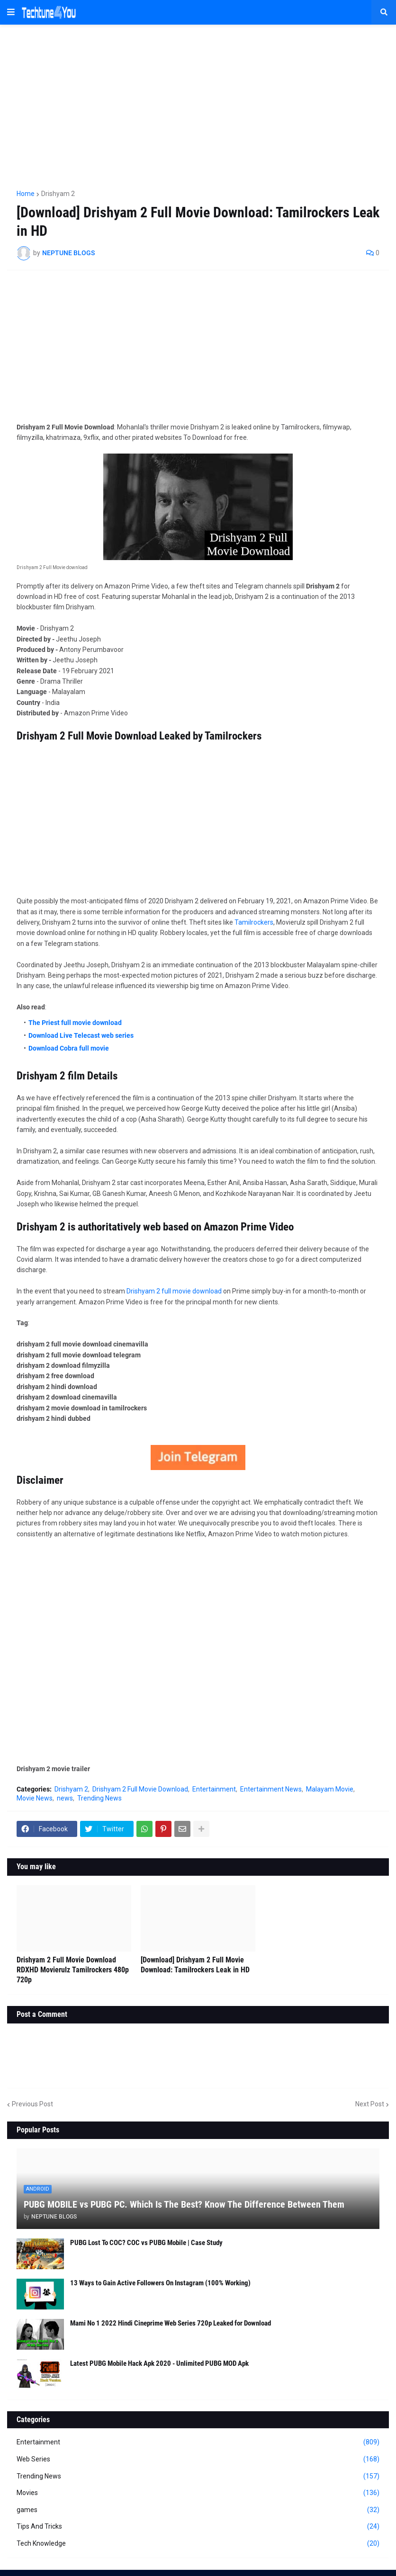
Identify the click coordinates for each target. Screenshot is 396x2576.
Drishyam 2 (58, 193)
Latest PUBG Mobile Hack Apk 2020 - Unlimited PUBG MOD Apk (159, 2363)
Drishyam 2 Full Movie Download (140, 1789)
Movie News (35, 1798)
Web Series (198, 2459)
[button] (11, 12)
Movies (198, 2493)
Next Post (369, 2104)
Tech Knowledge (198, 2544)
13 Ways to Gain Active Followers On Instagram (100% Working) (160, 2283)
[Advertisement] (198, 102)
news (65, 1798)
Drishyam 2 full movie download (174, 1291)
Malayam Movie (329, 1789)
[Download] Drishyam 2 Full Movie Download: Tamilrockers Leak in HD (195, 1964)
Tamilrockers (253, 922)
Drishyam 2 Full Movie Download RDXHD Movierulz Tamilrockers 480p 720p (73, 1969)
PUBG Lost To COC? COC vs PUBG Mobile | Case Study (146, 2242)
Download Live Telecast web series (81, 1035)
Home (26, 193)
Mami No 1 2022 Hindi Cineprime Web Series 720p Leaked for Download (170, 2323)
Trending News (99, 1798)
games (198, 2510)
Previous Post (32, 2104)
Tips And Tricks (198, 2526)
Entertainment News (271, 1789)
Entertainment (214, 1789)
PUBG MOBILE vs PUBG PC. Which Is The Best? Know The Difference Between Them (184, 2204)
